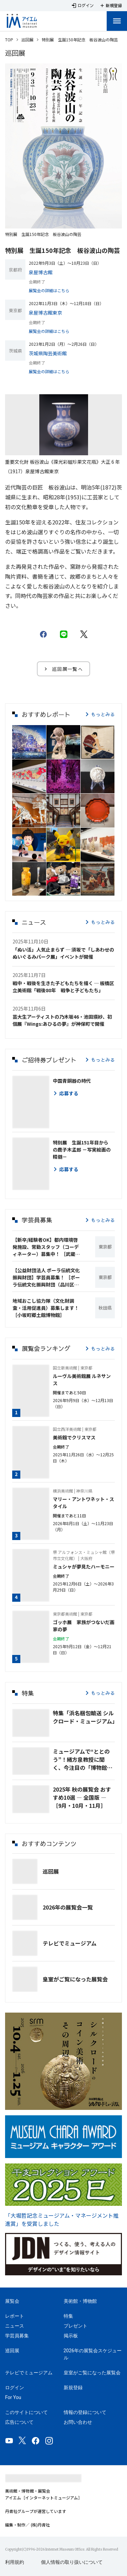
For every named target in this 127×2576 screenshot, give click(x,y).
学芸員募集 (17, 2335)
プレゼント (75, 2326)
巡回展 (27, 39)
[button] (29, 742)
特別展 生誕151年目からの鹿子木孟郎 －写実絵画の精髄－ (82, 1149)
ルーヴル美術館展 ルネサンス (82, 1379)
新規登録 (73, 2387)
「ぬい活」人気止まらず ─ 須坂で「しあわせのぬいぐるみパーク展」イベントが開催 (63, 953)
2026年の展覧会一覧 (68, 1907)
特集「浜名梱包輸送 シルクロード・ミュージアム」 (84, 1717)
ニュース (14, 2326)
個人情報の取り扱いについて (72, 2562)
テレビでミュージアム (70, 1943)
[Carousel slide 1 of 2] (60, 449)
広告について (19, 2422)
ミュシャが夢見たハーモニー (83, 1566)
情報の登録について (85, 2412)
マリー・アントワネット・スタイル (83, 1503)
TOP (9, 39)
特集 (68, 2316)
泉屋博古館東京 (45, 312)
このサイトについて (26, 2412)
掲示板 (71, 2335)
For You (13, 2397)
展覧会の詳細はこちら (49, 290)
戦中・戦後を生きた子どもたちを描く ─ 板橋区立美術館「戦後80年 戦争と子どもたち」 (63, 987)
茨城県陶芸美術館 (48, 353)
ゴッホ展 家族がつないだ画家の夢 (83, 1626)
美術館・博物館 (80, 2301)
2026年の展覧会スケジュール (93, 2354)
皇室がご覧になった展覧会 (75, 1979)
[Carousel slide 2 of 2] (68, 449)
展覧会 (12, 2301)
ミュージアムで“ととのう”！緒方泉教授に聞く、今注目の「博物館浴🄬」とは (82, 1759)
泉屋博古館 (40, 272)
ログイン (14, 2387)
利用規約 (14, 2562)
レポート (14, 2316)
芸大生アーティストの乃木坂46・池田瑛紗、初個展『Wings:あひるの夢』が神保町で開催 (62, 1020)
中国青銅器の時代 (72, 1080)
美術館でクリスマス (74, 1437)
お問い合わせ (78, 2422)
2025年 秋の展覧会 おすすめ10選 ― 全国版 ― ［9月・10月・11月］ (82, 1797)
